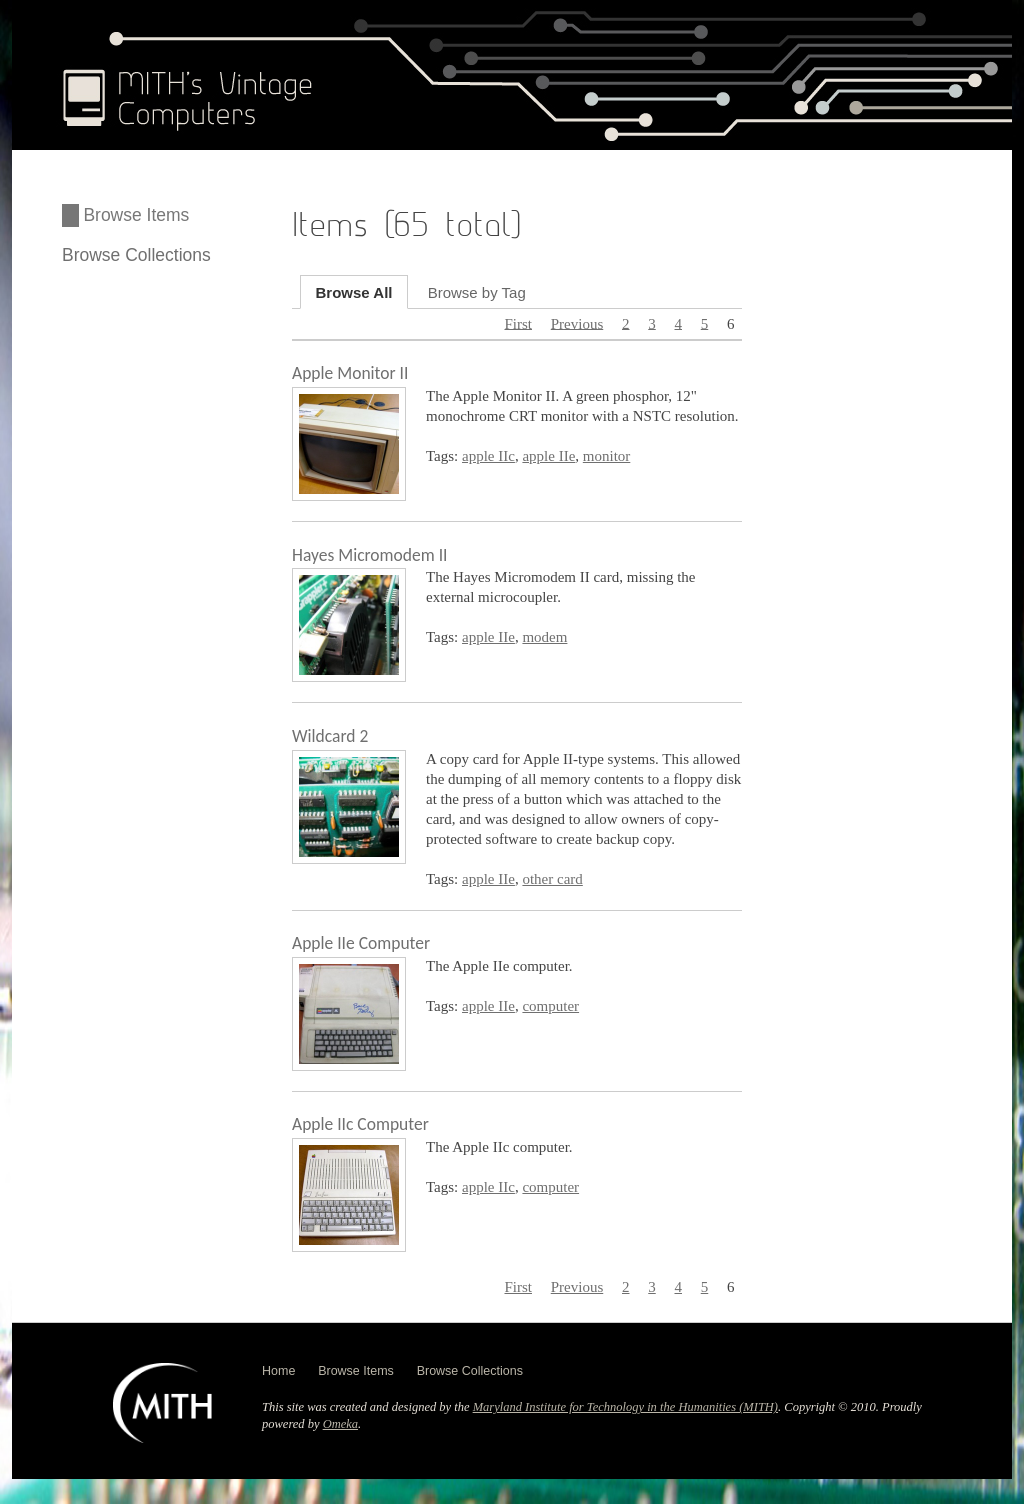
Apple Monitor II (350, 373)
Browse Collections (136, 255)
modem (544, 637)
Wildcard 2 (330, 736)
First (518, 323)
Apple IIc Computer (360, 1124)
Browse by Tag (477, 291)
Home (278, 1371)
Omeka (340, 1424)
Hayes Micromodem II (369, 555)
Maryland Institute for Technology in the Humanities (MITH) (625, 1407)
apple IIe (548, 456)
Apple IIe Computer (361, 943)
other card (552, 879)
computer (550, 1006)
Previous (577, 323)
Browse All (354, 291)
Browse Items (136, 215)
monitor (607, 456)
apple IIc (488, 456)
